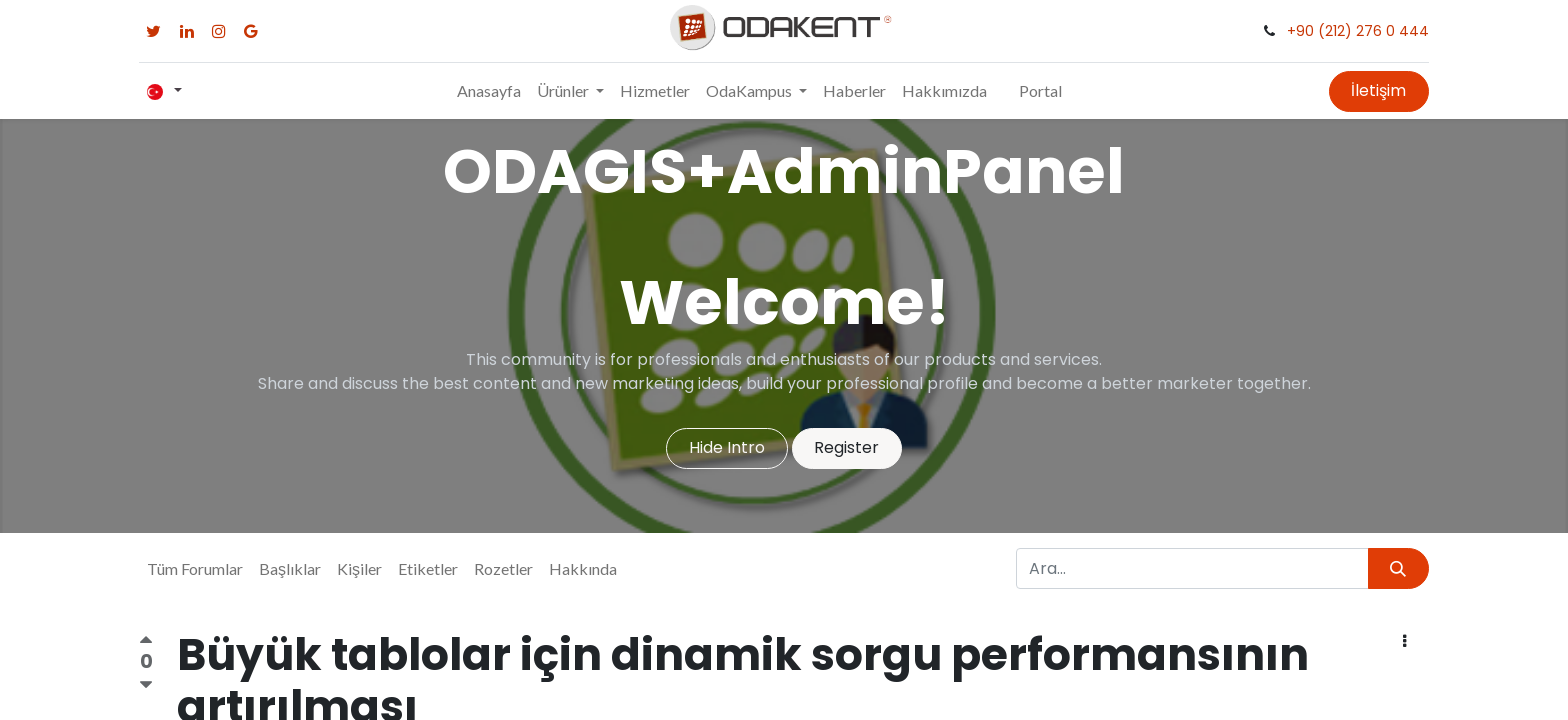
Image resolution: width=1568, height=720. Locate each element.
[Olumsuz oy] (146, 684)
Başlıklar (290, 568)
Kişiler (359, 568)
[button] (1405, 642)
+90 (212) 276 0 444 (1358, 31)
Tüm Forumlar (195, 568)
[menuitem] (489, 91)
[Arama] (1398, 568)
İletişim (1378, 90)
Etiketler (428, 568)
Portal (1040, 90)
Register (846, 447)
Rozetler (503, 568)
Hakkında (583, 568)
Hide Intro (727, 447)
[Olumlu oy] (146, 643)
